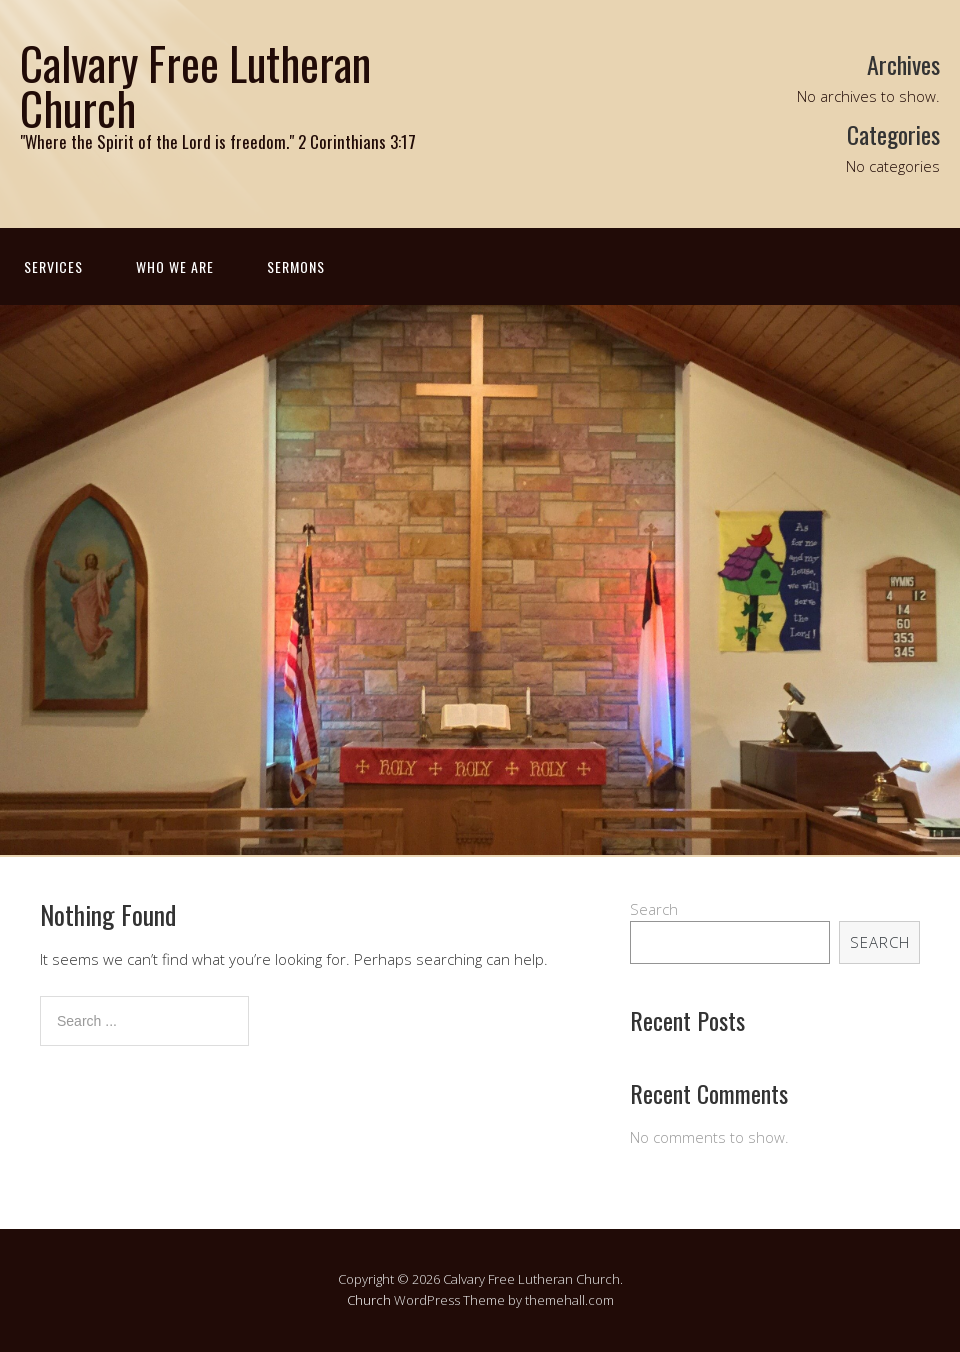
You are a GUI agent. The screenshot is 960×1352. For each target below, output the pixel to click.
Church (369, 1300)
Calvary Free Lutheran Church (195, 85)
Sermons (296, 266)
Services (53, 266)
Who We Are (175, 266)
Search (654, 909)
